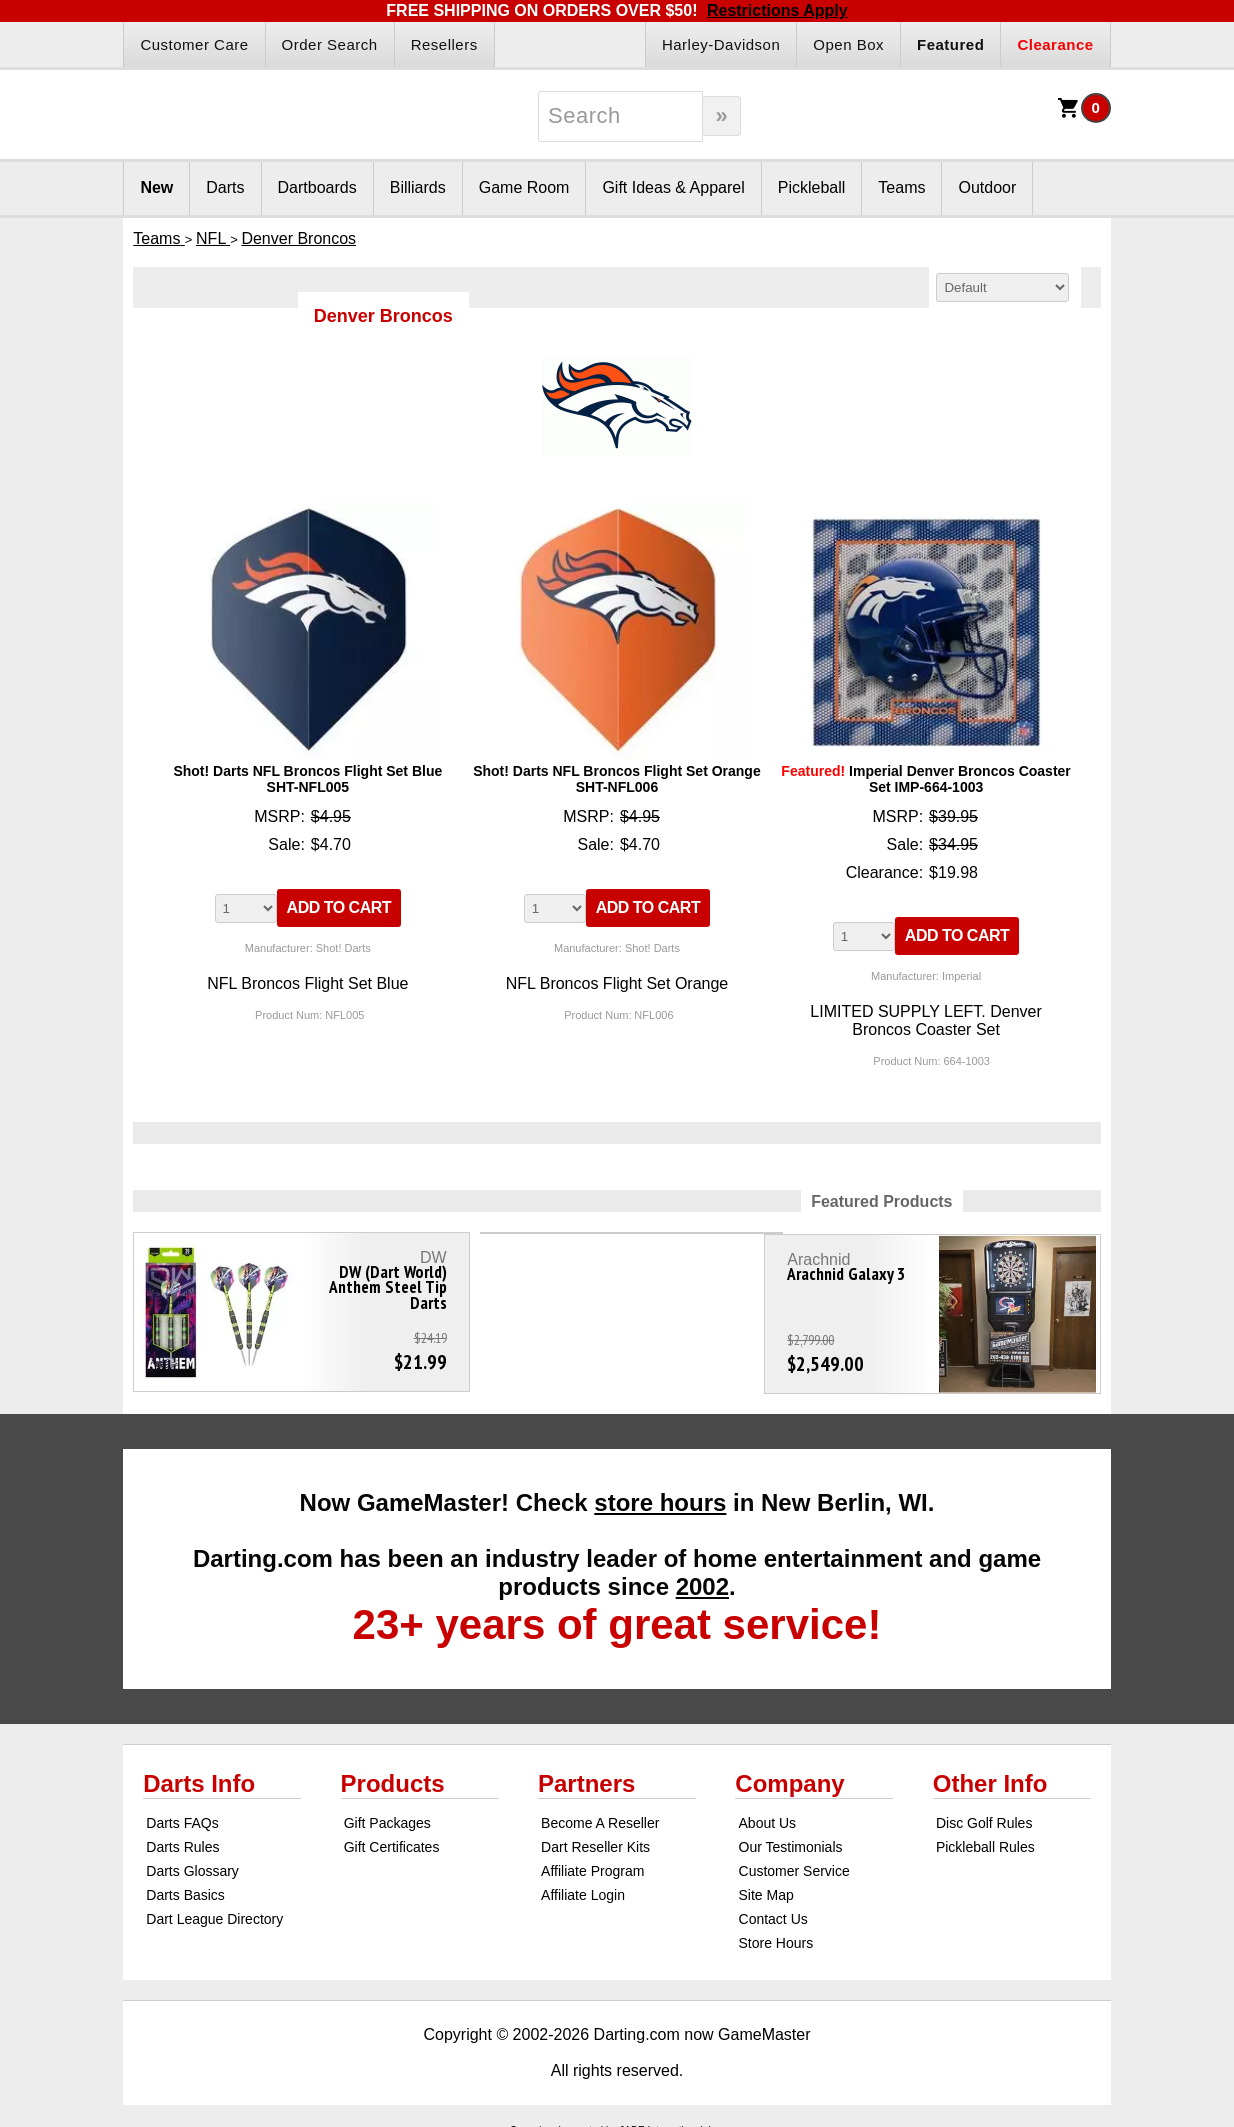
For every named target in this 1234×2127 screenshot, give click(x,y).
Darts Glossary (192, 1862)
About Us (768, 1814)
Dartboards (317, 187)
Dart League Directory (214, 1910)
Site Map (766, 1886)
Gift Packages (387, 1814)
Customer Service (794, 1862)
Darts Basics (185, 1886)
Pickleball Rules (985, 1838)
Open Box (848, 44)
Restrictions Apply (777, 10)
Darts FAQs (182, 1814)
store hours (660, 1493)
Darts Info (199, 1774)
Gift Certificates (392, 1838)
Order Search (330, 44)
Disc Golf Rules (984, 1814)
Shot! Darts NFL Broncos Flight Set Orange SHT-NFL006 (617, 779)
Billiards (418, 187)
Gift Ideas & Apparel (673, 187)
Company (789, 1774)
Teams (901, 187)
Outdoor (987, 187)
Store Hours (776, 1934)
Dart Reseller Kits (595, 1838)
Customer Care (194, 44)
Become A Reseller (600, 1814)
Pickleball (812, 187)
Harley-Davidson (721, 44)
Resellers (444, 44)
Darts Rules (182, 1838)
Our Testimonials (791, 1838)
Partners (586, 1774)
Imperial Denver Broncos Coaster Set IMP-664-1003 (925, 779)
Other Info (990, 1774)
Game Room (524, 187)
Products (393, 1774)
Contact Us (773, 1910)
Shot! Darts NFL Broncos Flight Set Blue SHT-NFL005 (307, 779)
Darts (225, 187)
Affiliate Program (592, 1862)
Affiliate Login (583, 1886)
